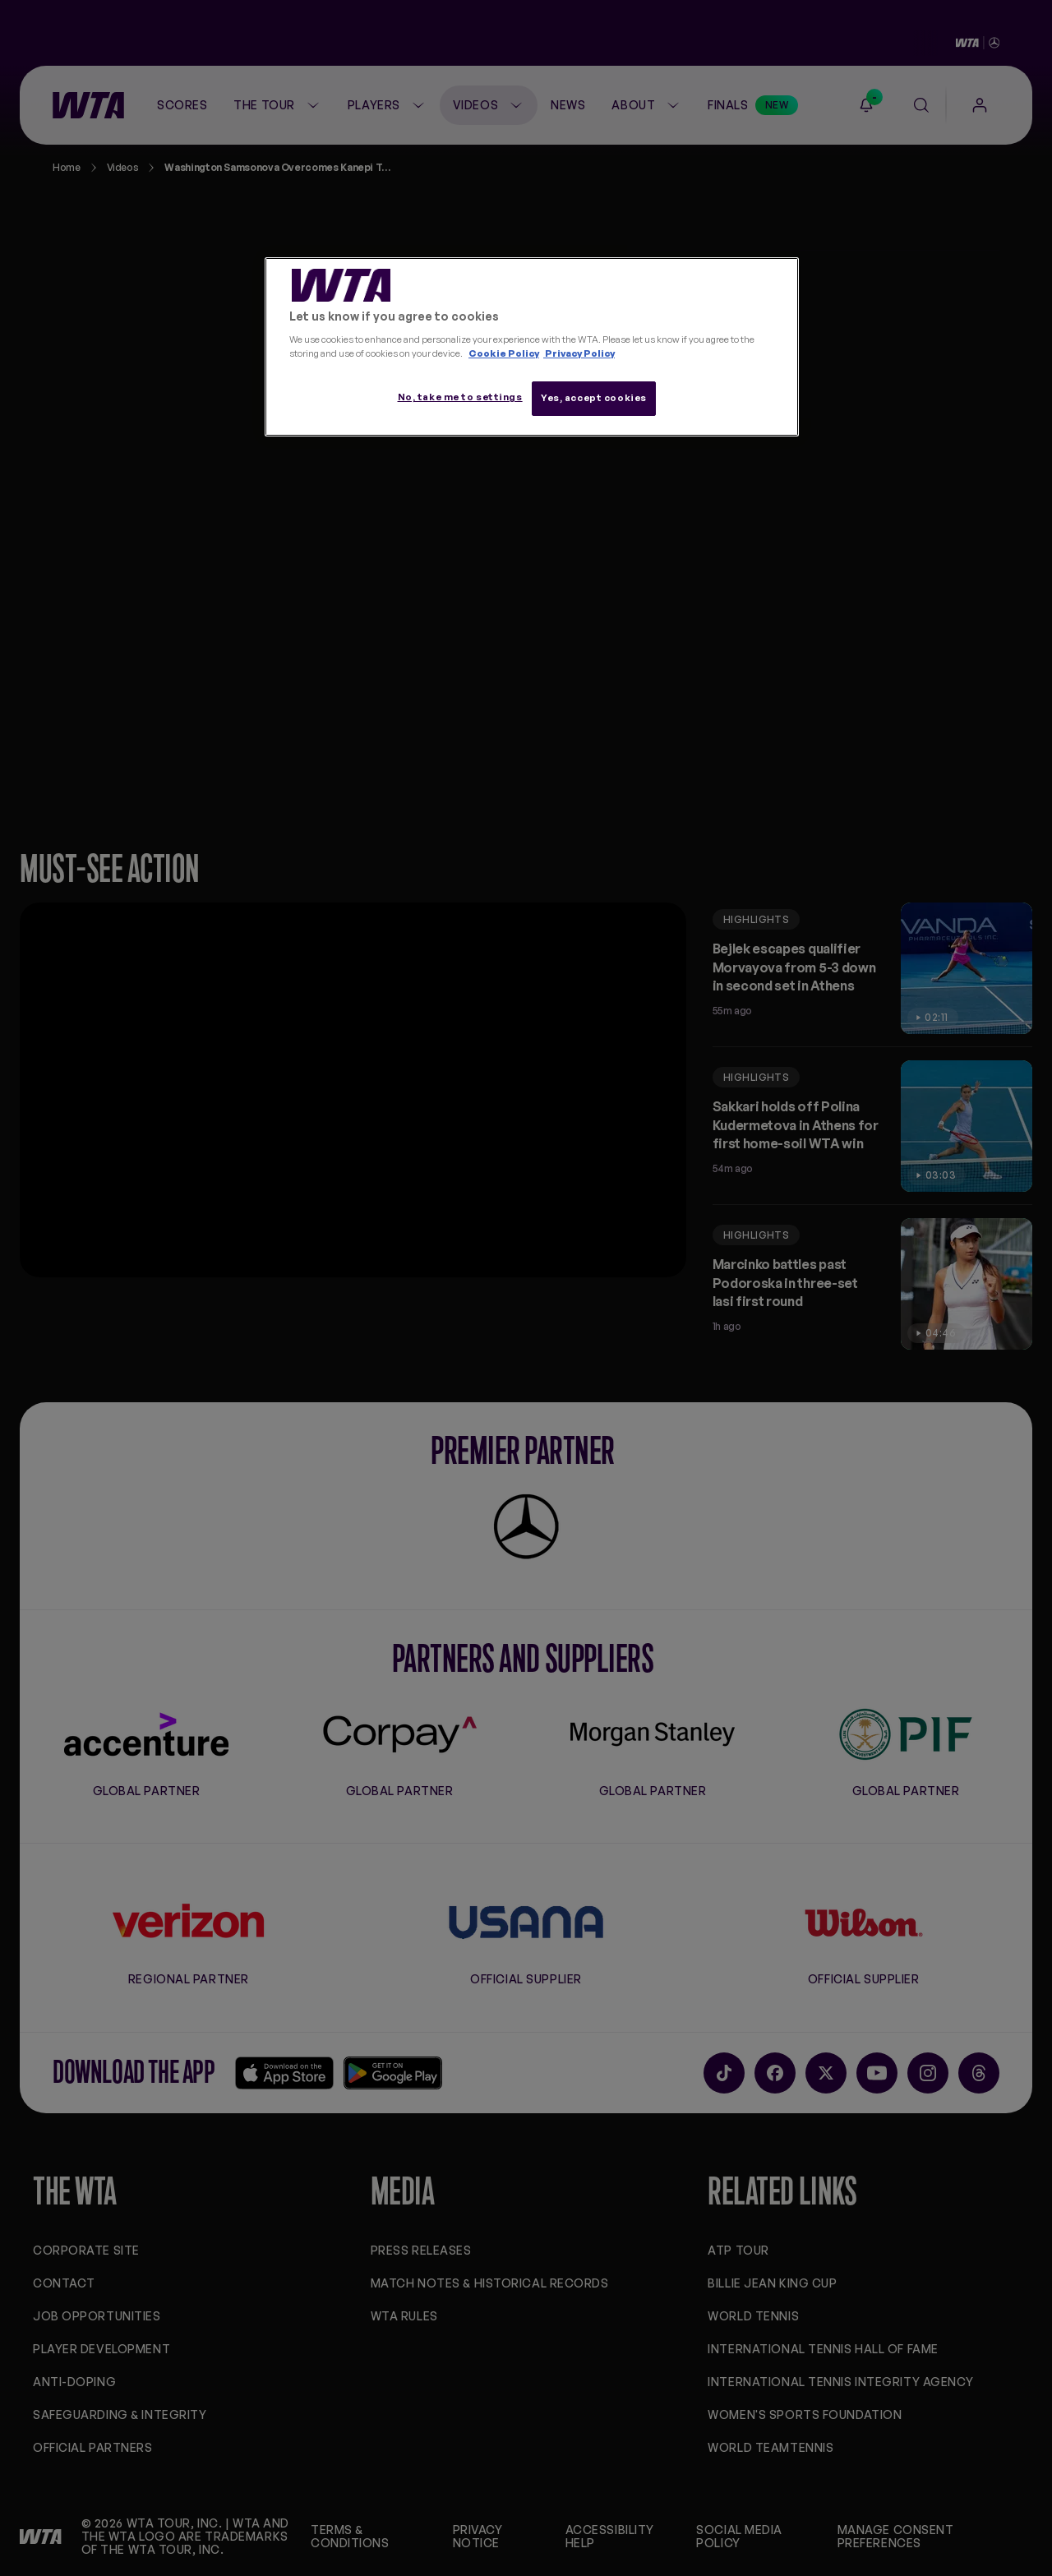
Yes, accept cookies (594, 398)
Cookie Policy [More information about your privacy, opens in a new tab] (503, 353)
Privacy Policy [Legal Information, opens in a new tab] (579, 353)
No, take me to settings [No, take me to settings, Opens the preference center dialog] (460, 397)
